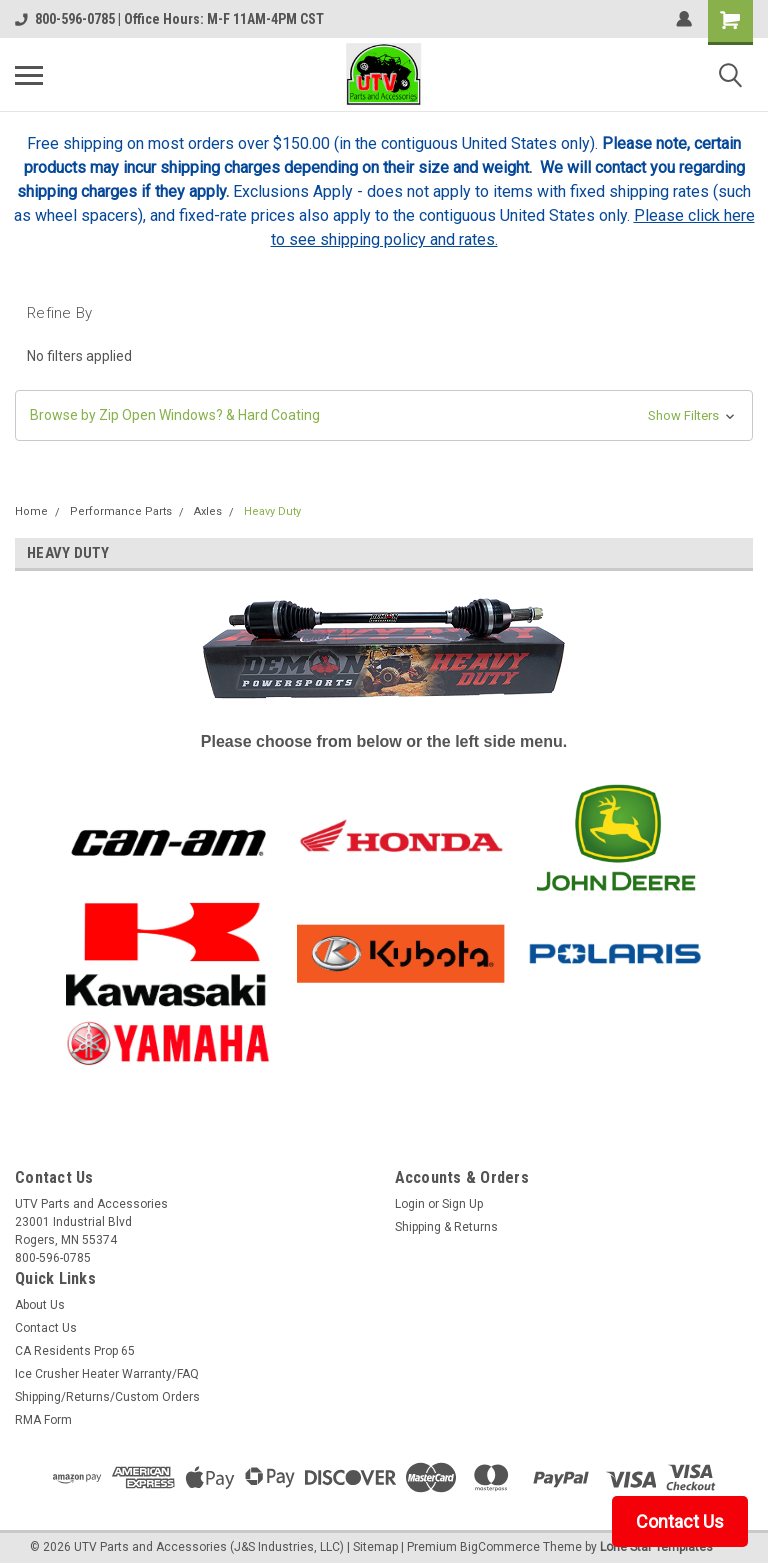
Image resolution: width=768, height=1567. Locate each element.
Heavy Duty (272, 511)
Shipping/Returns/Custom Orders (107, 1397)
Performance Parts (121, 511)
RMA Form (43, 1420)
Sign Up (462, 1204)
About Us (40, 1305)
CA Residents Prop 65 (75, 1351)
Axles (208, 511)
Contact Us (46, 1328)
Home (31, 511)
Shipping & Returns (446, 1227)
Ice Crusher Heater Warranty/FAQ (107, 1374)
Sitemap (375, 1547)
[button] (384, 415)
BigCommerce (500, 1547)
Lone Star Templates (656, 1547)
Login (410, 1204)
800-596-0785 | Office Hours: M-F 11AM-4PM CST (169, 19)
